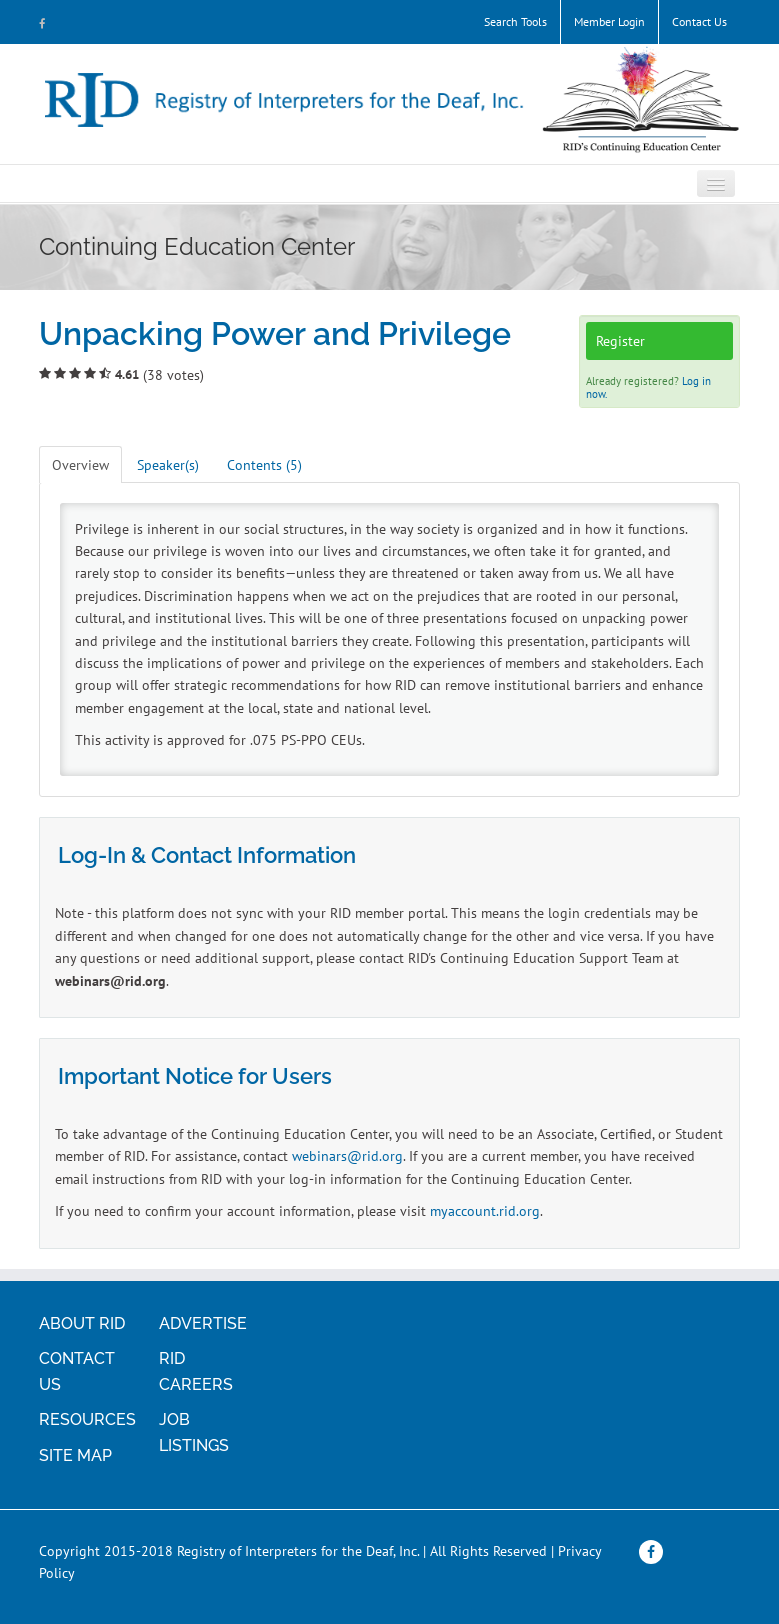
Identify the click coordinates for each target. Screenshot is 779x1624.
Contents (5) (264, 465)
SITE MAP (75, 1455)
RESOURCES (87, 1419)
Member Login (609, 21)
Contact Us (699, 21)
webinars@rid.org (347, 1156)
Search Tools (515, 21)
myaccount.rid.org (485, 1211)
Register (620, 341)
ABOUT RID (82, 1323)
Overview (80, 465)
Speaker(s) (168, 465)
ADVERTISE (203, 1323)
